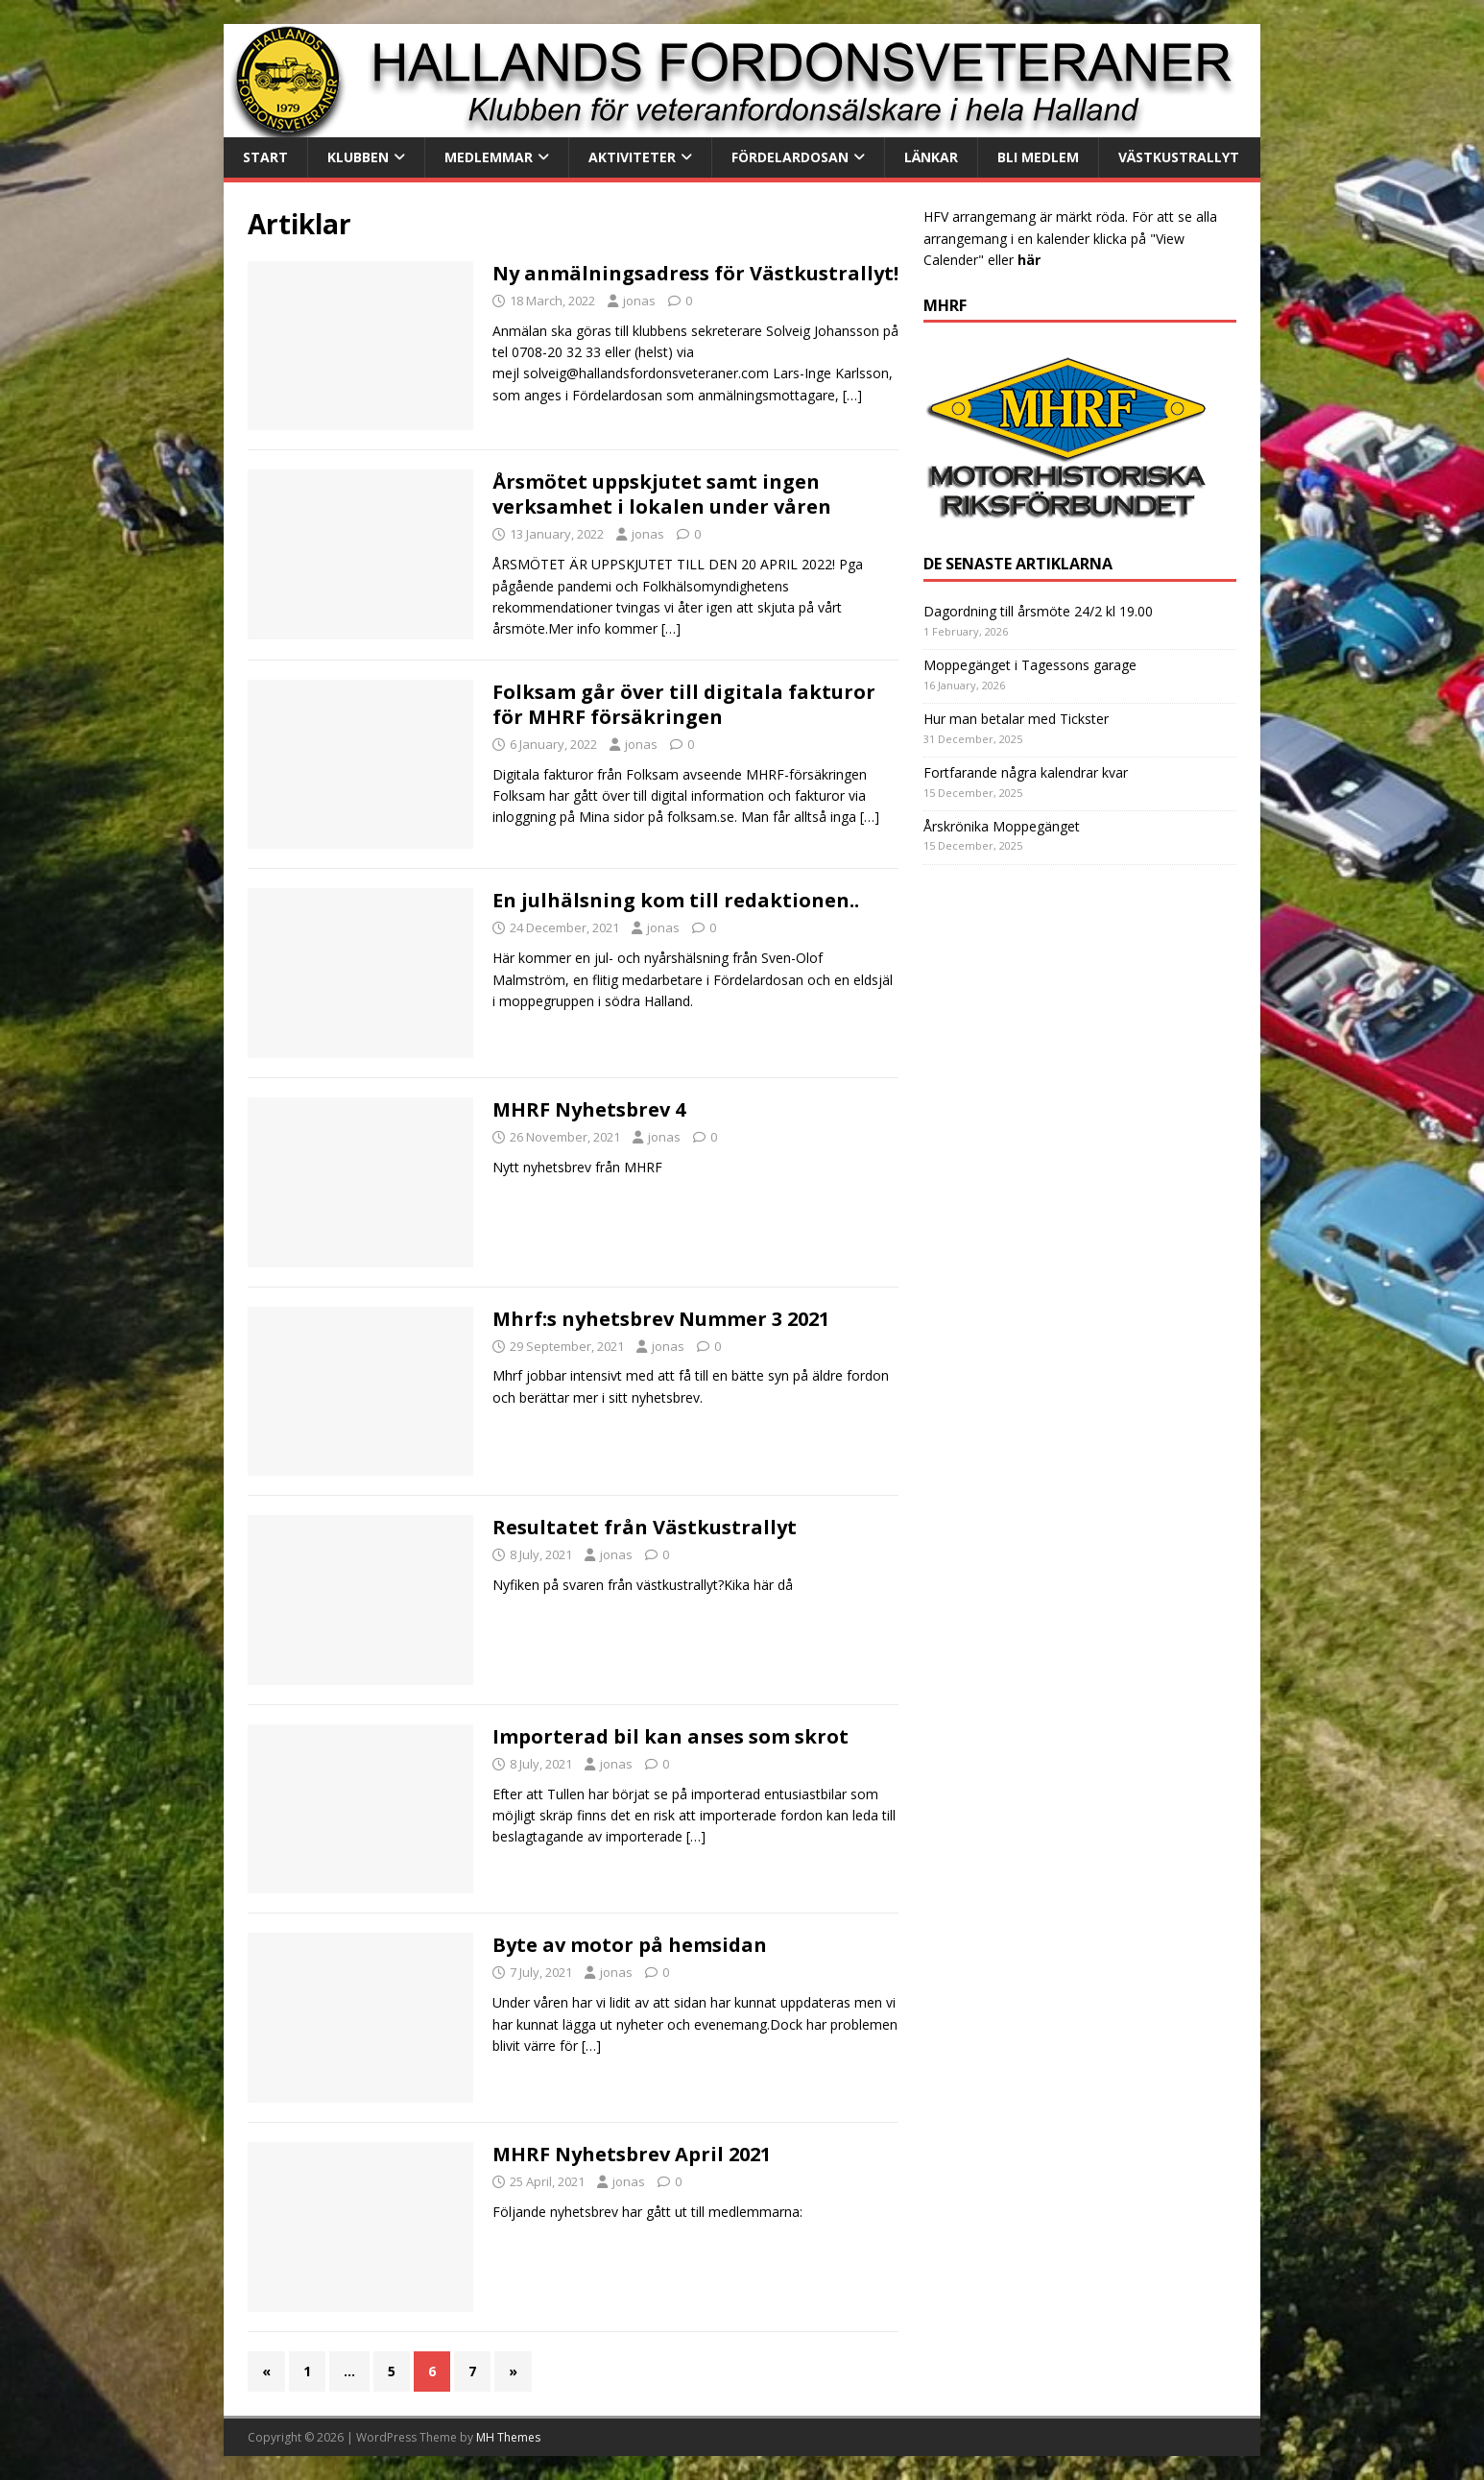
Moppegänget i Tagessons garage (1030, 665)
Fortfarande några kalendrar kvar (1025, 772)
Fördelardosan (790, 157)
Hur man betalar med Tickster (1016, 719)
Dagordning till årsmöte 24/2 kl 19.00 (1038, 611)
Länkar (931, 157)
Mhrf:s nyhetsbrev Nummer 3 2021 (660, 1319)
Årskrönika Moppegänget (1001, 826)
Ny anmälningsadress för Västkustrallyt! (695, 273)
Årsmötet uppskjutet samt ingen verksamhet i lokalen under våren (661, 494)
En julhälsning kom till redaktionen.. (675, 900)
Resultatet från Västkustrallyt (644, 1527)
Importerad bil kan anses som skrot (670, 1736)
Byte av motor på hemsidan (629, 1945)
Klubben (358, 157)
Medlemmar (488, 157)
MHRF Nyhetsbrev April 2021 (631, 2154)
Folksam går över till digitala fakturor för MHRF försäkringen (683, 704)
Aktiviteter (632, 157)
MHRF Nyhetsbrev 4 (588, 1109)
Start (265, 157)
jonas (639, 300)
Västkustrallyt (1178, 157)
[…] (852, 395)
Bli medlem (1038, 157)
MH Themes (508, 2437)
